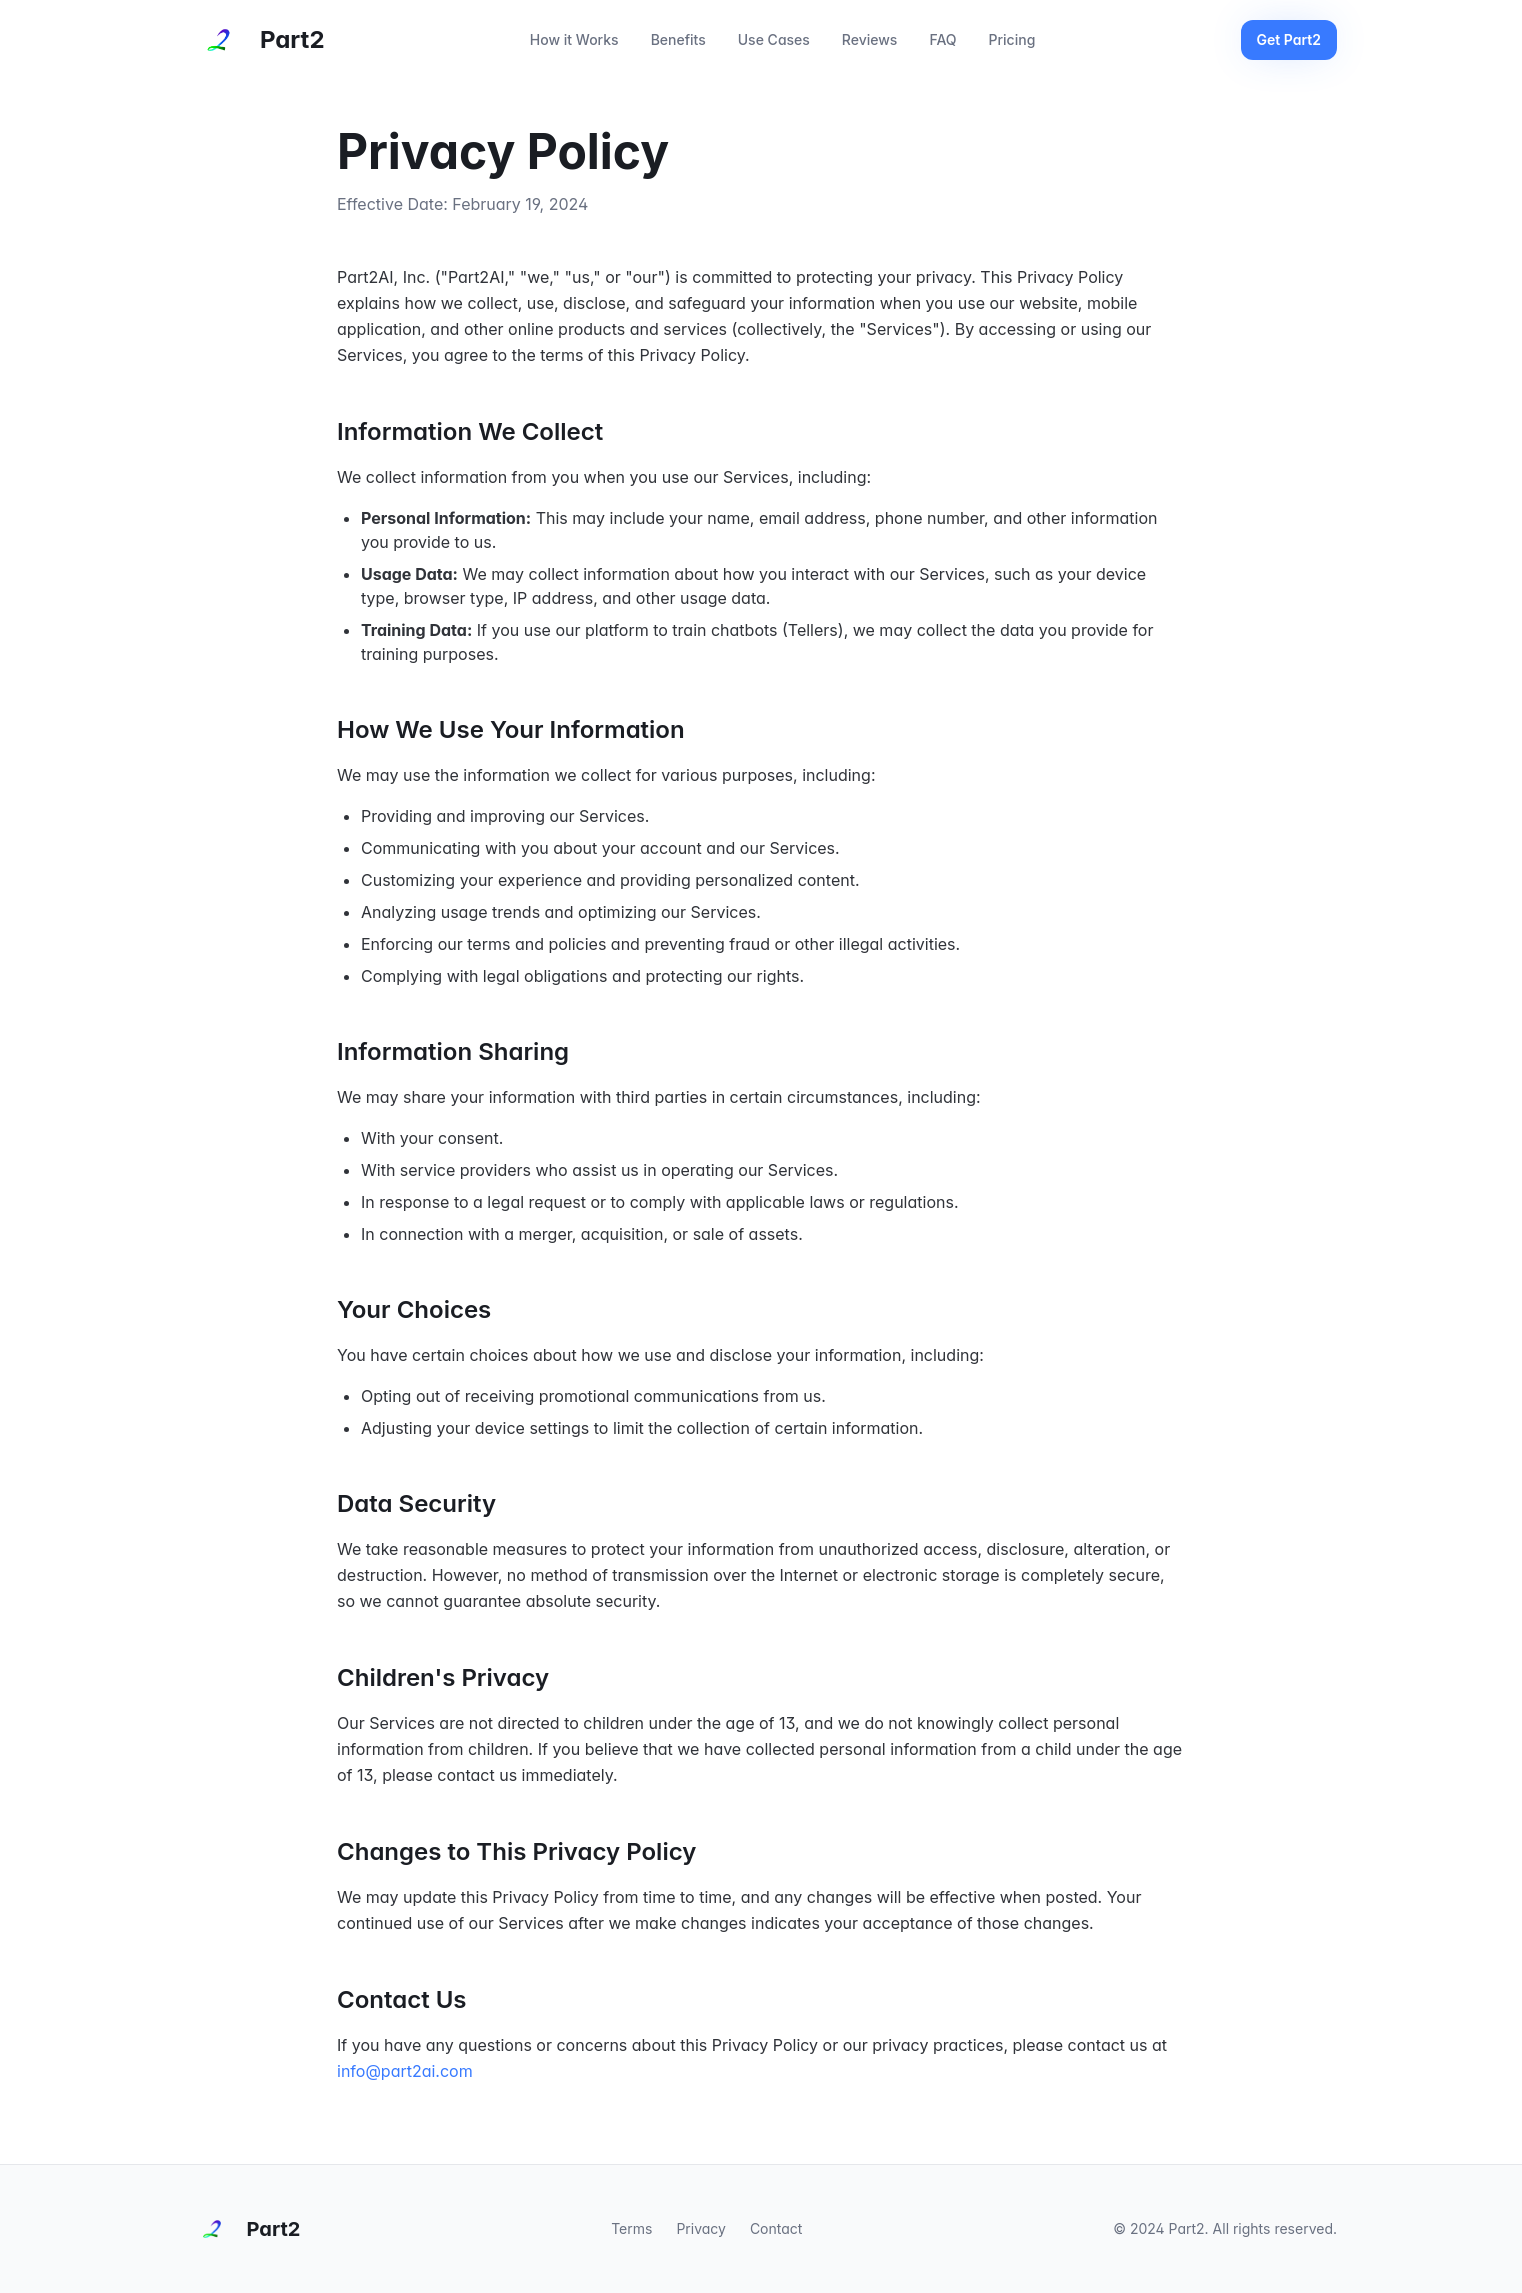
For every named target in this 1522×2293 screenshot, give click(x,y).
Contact (776, 2228)
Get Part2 (1289, 39)
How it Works (574, 39)
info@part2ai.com (405, 2071)
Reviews (870, 39)
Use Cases (774, 39)
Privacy (701, 2228)
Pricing (1012, 39)
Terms (631, 2228)
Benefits (678, 39)
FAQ (942, 39)
